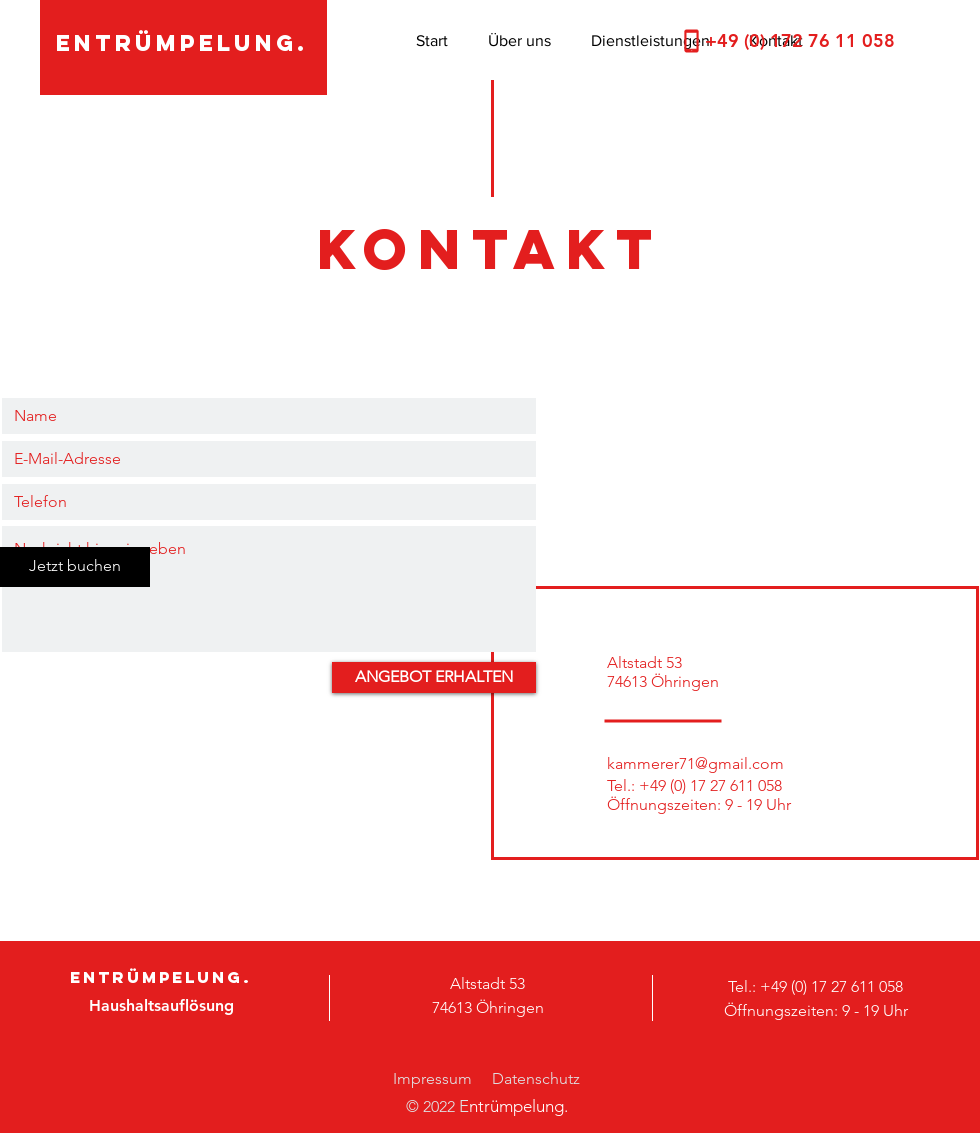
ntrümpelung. (518, 1106)
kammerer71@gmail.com (695, 763)
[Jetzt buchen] (75, 567)
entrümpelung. (182, 43)
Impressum (432, 1078)
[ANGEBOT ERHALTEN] (434, 677)
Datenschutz (536, 1078)
